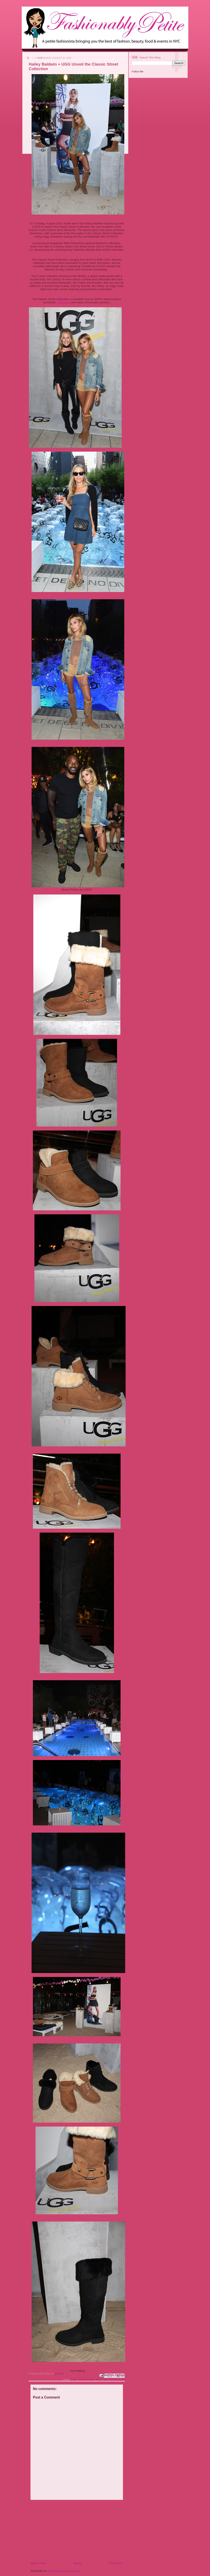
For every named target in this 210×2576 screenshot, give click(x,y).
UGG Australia (117, 2379)
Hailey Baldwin (86, 2379)
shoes (99, 2379)
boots (74, 2379)
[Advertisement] (57, 2530)
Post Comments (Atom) (64, 2570)
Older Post (116, 2563)
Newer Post (38, 2563)
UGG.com (63, 302)
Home (77, 2563)
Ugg (105, 2379)
